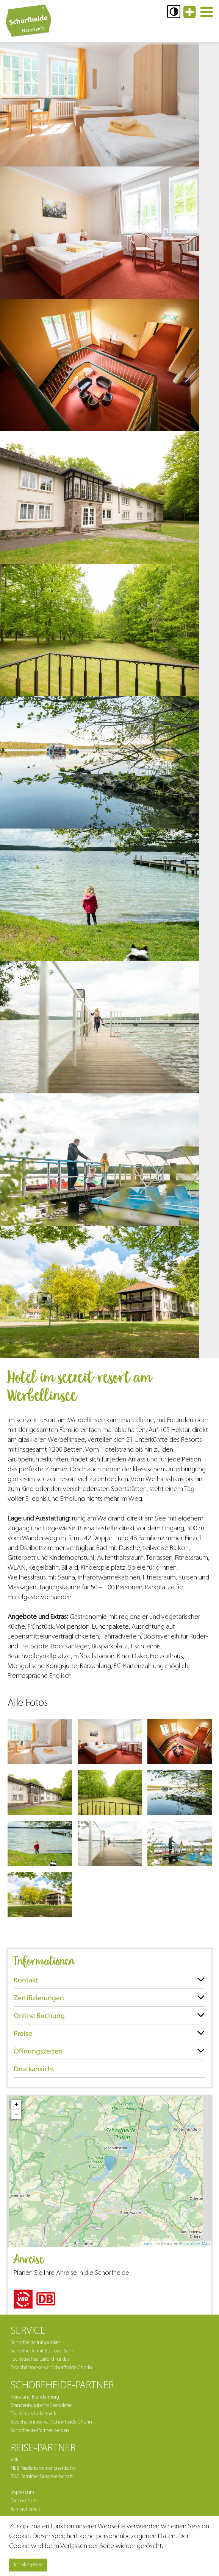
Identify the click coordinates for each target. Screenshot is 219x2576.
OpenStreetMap (196, 2244)
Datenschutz (24, 2501)
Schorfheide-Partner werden (40, 2430)
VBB (15, 2460)
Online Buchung (39, 2016)
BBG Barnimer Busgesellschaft (42, 2477)
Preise (23, 2033)
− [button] (16, 2114)
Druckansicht (34, 2069)
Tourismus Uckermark (33, 2414)
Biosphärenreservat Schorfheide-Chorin (51, 2422)
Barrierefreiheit (25, 2509)
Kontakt (26, 1980)
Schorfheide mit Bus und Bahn (43, 2351)
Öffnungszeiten (38, 2051)
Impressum (22, 2492)
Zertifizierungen (39, 1998)
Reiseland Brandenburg (35, 2397)
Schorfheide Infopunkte (35, 2343)
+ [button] (16, 2104)
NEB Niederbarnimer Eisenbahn (43, 2468)
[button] (173, 11)
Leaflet (148, 2244)
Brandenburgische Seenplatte (41, 2405)
